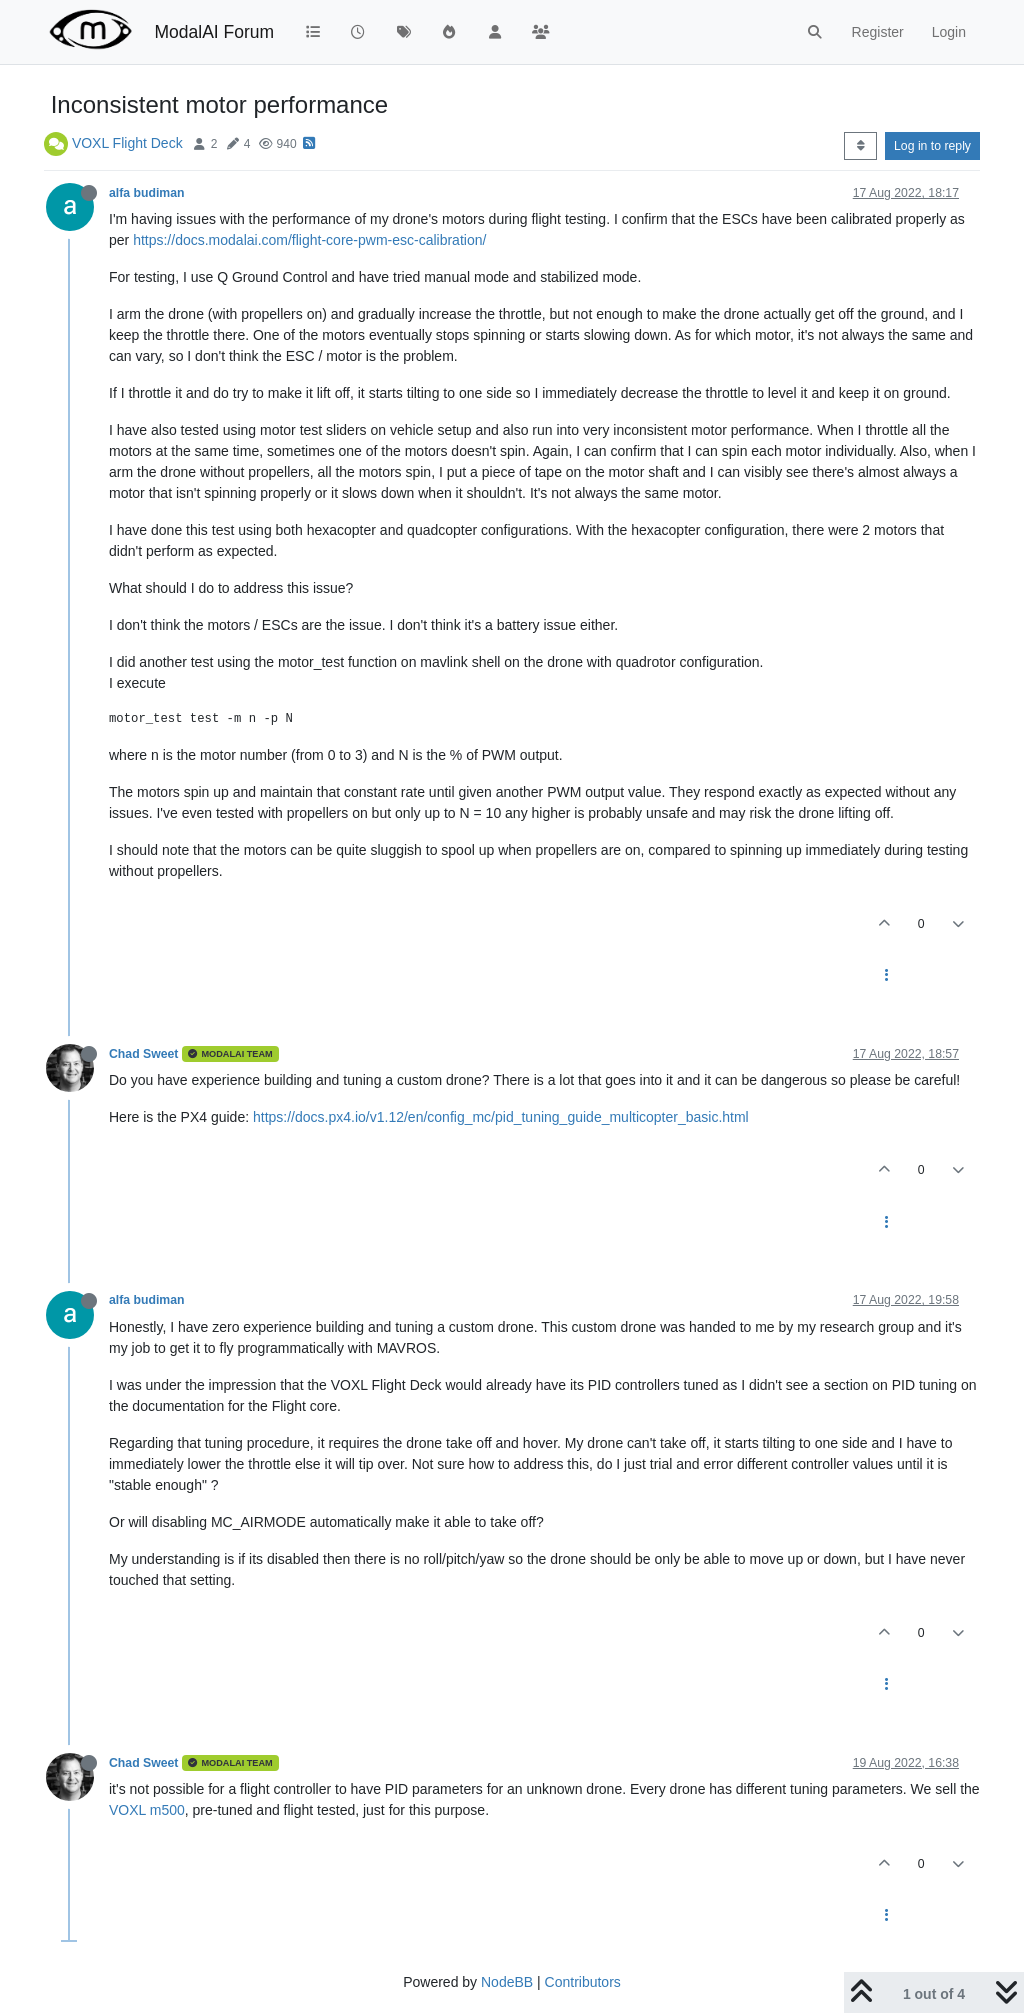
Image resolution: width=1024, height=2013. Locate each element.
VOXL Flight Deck (127, 143)
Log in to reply (932, 146)
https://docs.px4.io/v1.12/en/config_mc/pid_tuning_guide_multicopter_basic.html (501, 1117)
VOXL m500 (147, 1810)
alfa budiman (147, 193)
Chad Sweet (143, 1054)
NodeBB (507, 1982)
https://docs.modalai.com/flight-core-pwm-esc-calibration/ (309, 240)
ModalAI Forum (214, 32)
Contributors (583, 1982)
